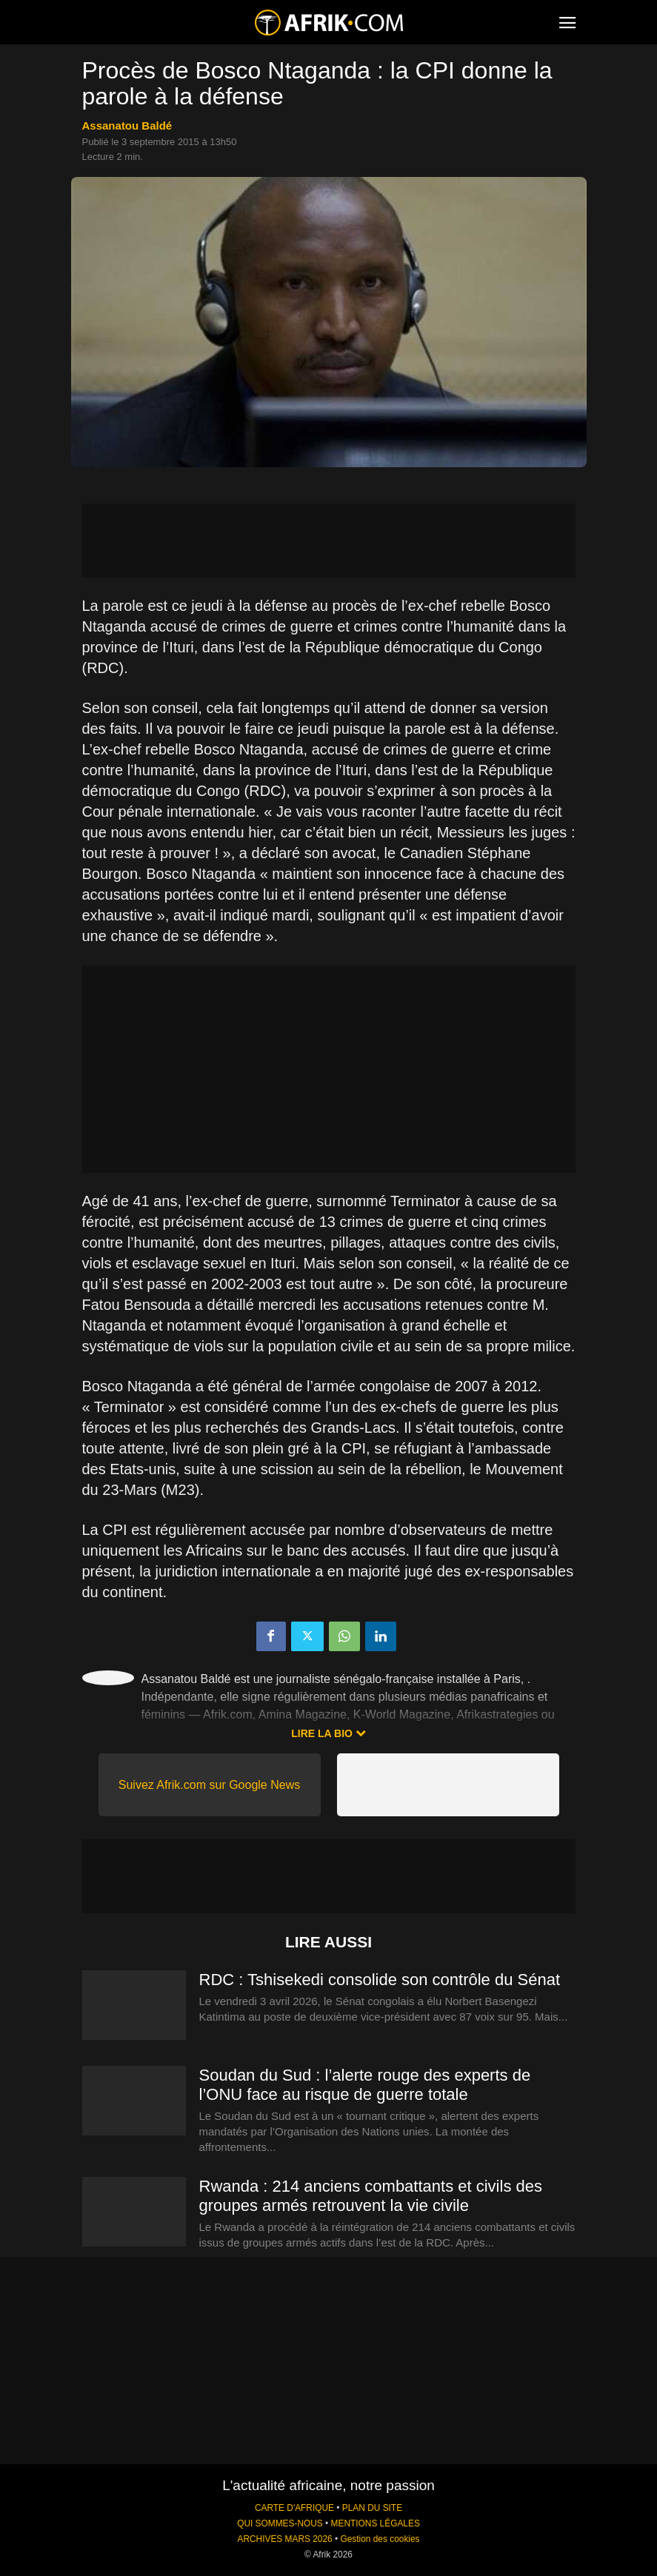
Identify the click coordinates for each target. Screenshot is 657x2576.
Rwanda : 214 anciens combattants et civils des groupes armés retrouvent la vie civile (370, 2196)
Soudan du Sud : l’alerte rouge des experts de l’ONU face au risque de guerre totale (365, 2085)
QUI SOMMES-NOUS (280, 2523)
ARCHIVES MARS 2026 (284, 2539)
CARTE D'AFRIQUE (294, 2508)
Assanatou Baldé (127, 125)
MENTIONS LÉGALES (375, 2523)
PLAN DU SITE (372, 2508)
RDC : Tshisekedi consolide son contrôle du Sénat (380, 1979)
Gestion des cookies (379, 2539)
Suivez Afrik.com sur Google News (209, 1785)
